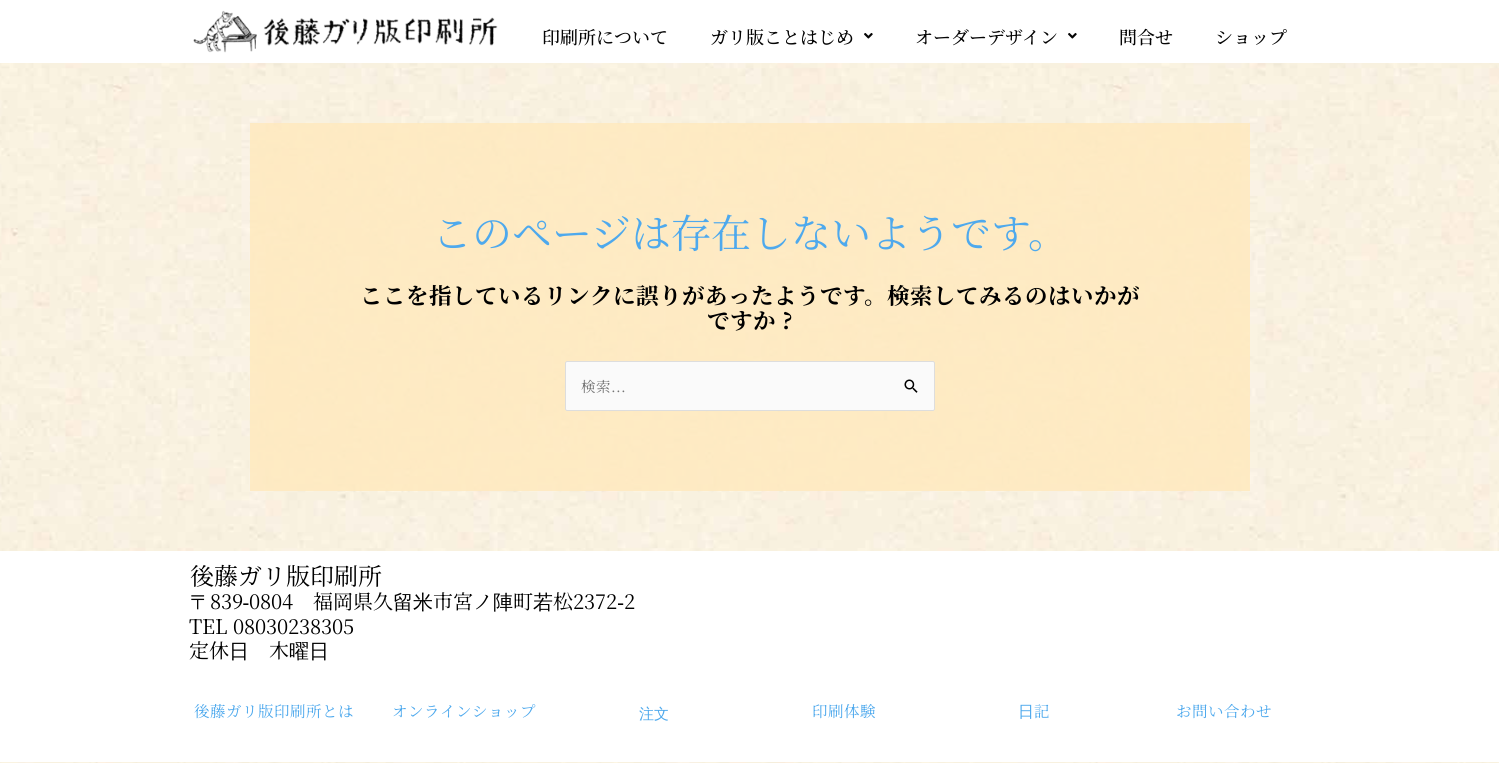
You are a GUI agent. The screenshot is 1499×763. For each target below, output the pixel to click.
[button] (791, 31)
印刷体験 (844, 711)
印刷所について (605, 31)
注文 (654, 714)
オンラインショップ (464, 711)
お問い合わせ (1224, 711)
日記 (1034, 711)
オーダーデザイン (996, 31)
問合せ (1146, 31)
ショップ (1251, 31)
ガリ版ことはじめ (791, 31)
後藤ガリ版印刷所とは (274, 711)
